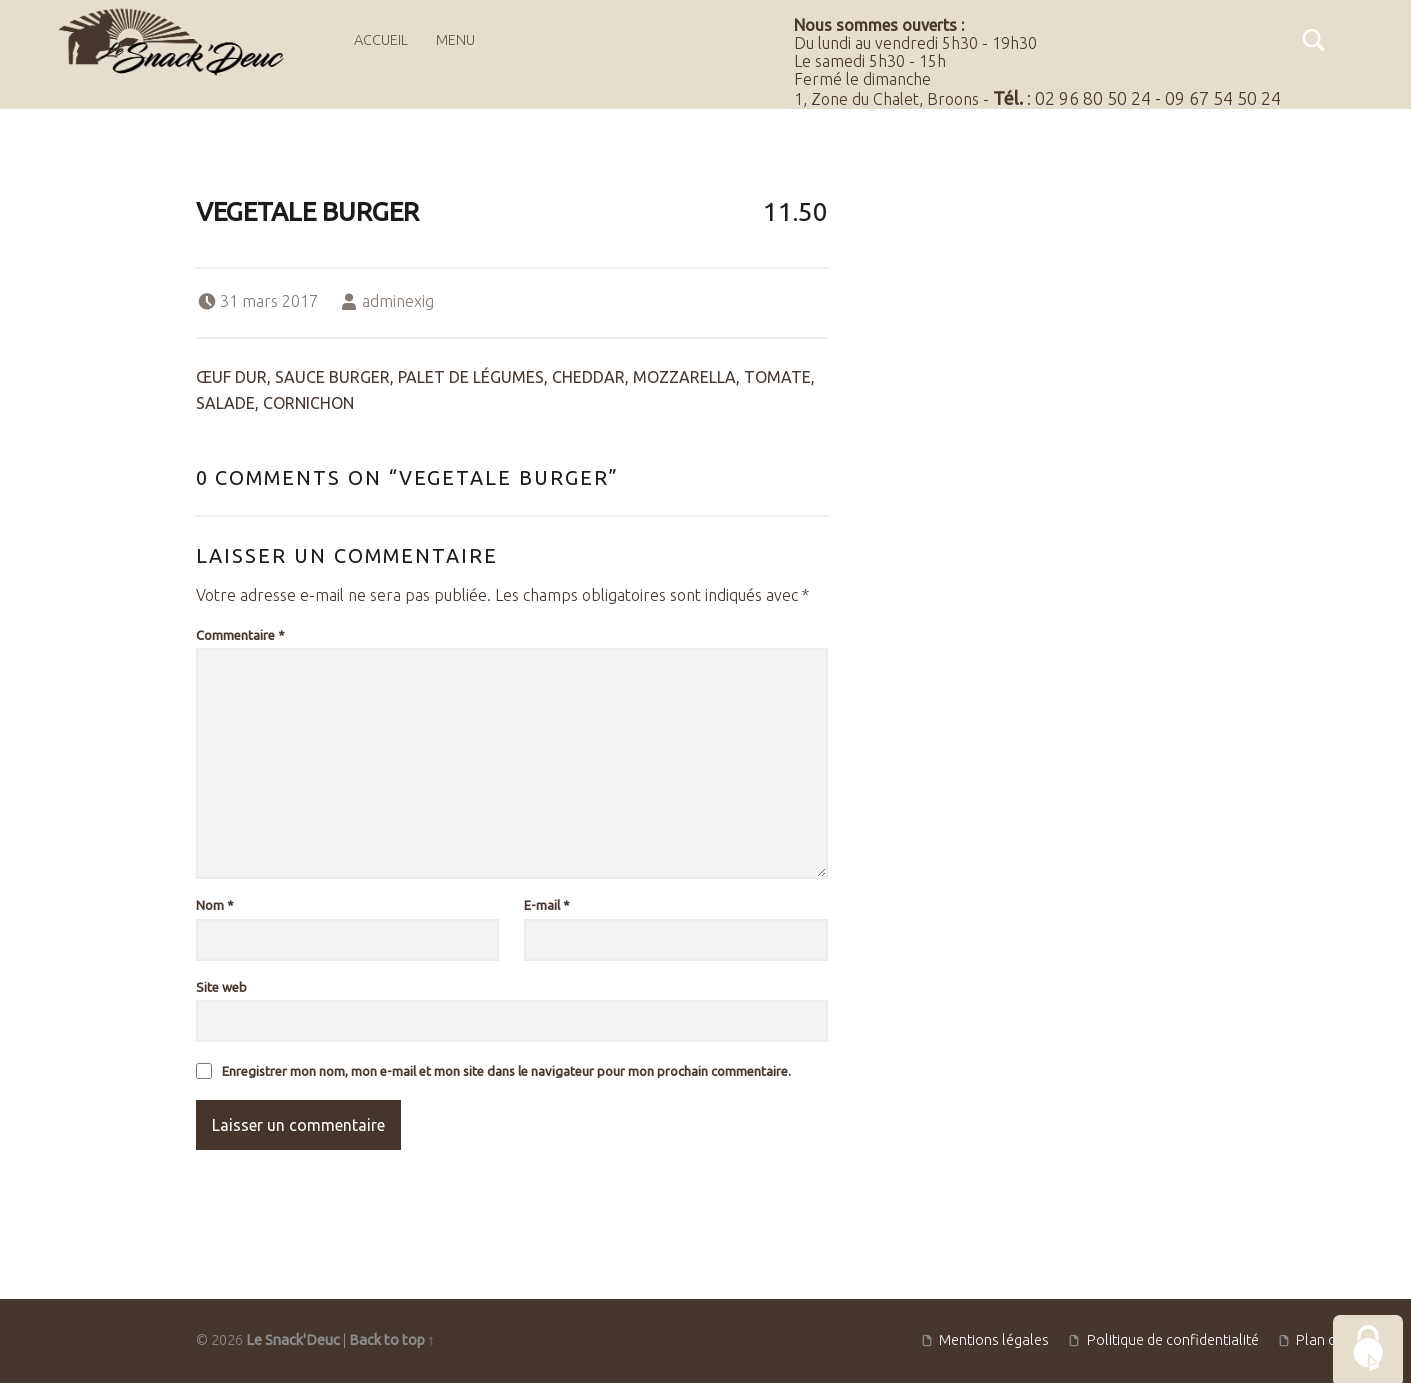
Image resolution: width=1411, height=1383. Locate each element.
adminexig (398, 301)
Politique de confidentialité (1173, 1340)
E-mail (547, 905)
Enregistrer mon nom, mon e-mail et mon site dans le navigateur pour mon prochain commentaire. (506, 1071)
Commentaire (240, 635)
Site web (221, 987)
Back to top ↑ (392, 1340)
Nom (215, 905)
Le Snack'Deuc (293, 1340)
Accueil (381, 40)
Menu (455, 40)
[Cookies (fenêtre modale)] (1368, 1349)
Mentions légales (994, 1340)
